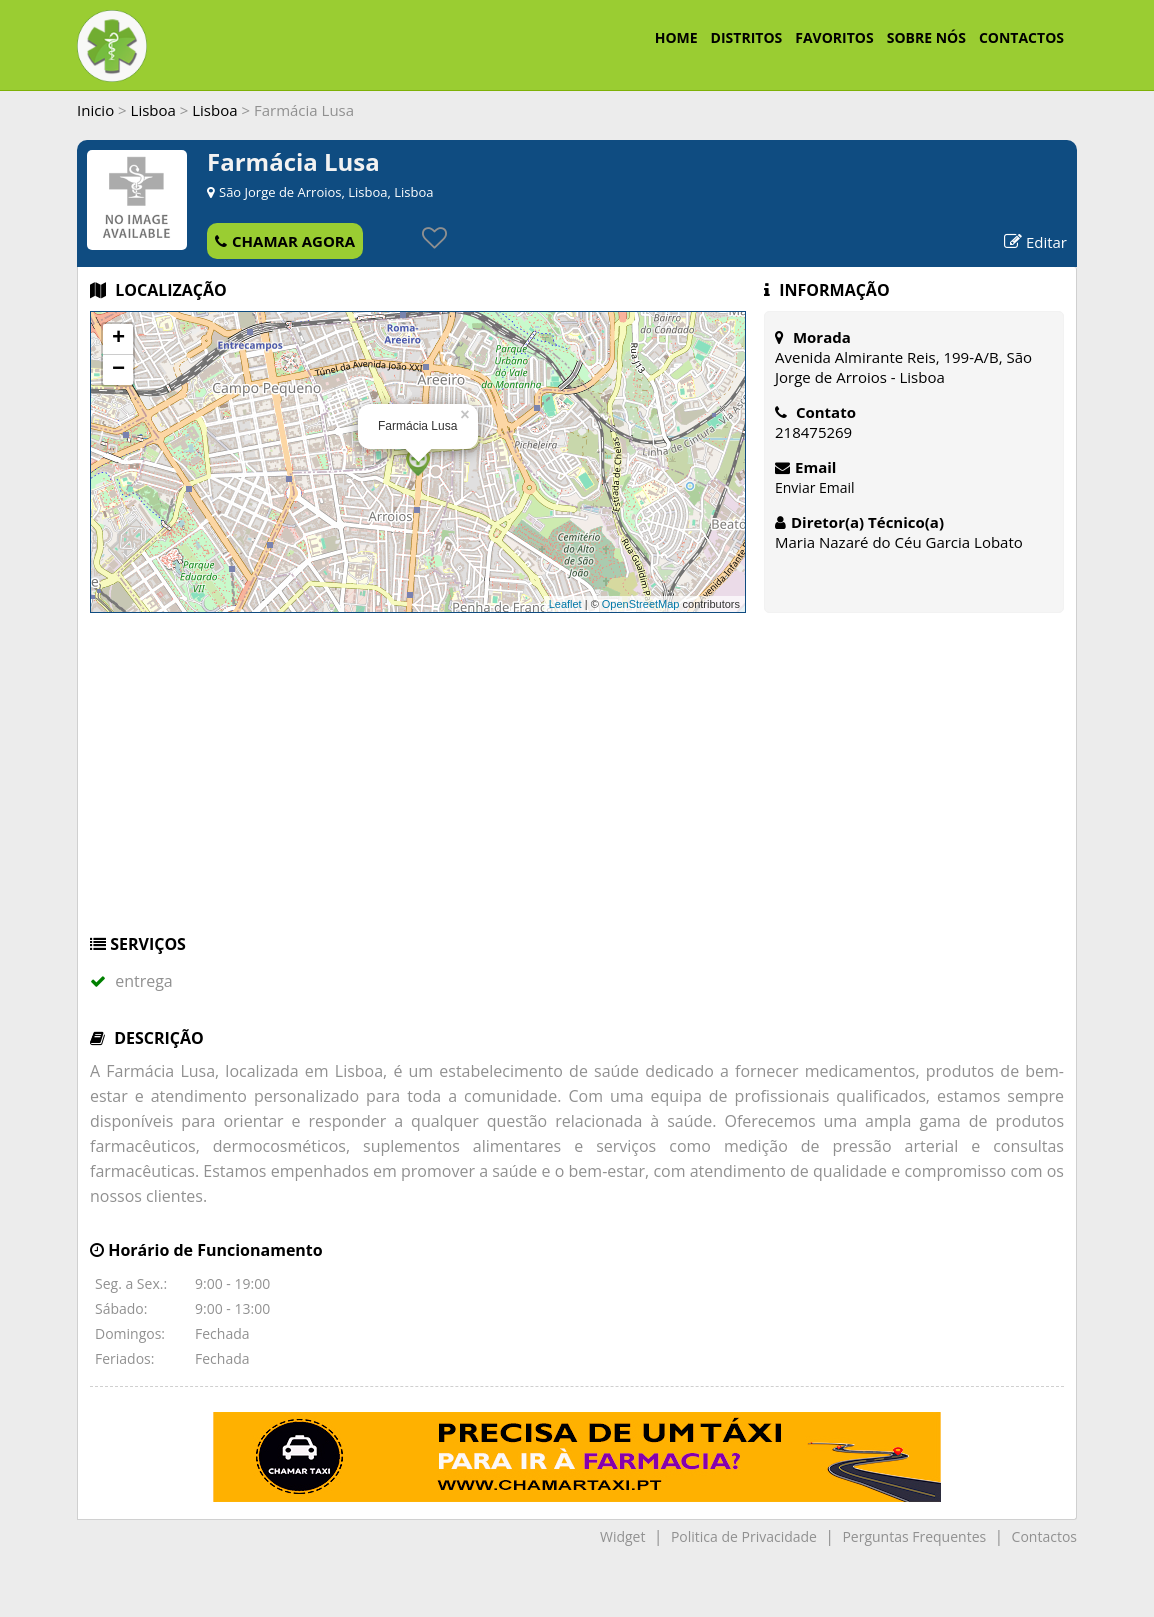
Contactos (1044, 1536)
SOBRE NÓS (926, 37)
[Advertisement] (577, 783)
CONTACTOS (1021, 37)
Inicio (95, 110)
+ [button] (118, 339)
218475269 (813, 432)
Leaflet (565, 604)
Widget (622, 1536)
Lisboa (153, 110)
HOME (676, 37)
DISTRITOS (747, 37)
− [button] (118, 370)
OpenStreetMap (641, 604)
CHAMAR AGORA (285, 241)
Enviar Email (815, 487)
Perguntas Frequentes (914, 1536)
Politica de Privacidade (744, 1536)
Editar (1035, 242)
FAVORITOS (834, 37)
